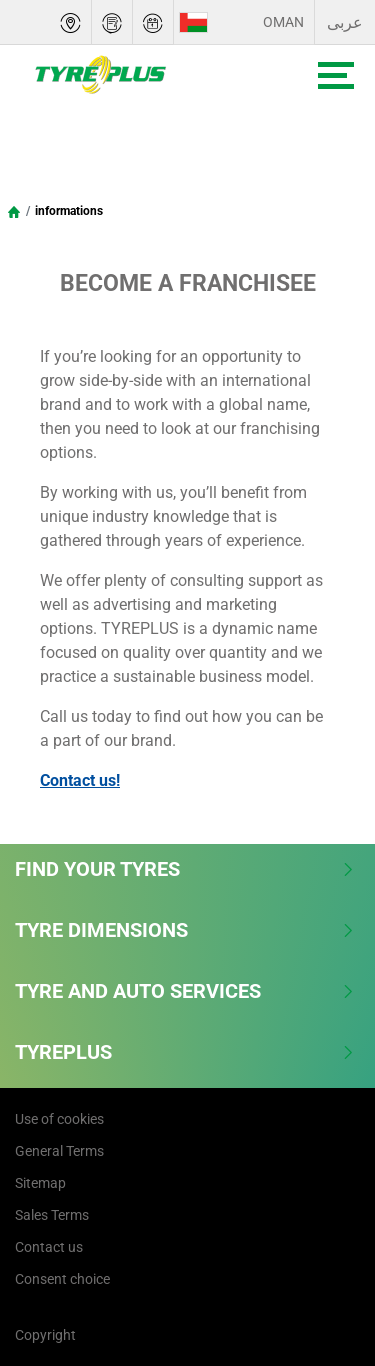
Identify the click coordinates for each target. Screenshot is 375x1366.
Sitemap (40, 1183)
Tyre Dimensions (185, 930)
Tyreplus (185, 1052)
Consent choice (62, 1279)
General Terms (59, 1151)
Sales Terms (52, 1215)
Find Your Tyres (185, 869)
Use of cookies (59, 1119)
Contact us (49, 1247)
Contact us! (80, 780)
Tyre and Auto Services (185, 991)
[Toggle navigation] (336, 75)
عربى (345, 22)
